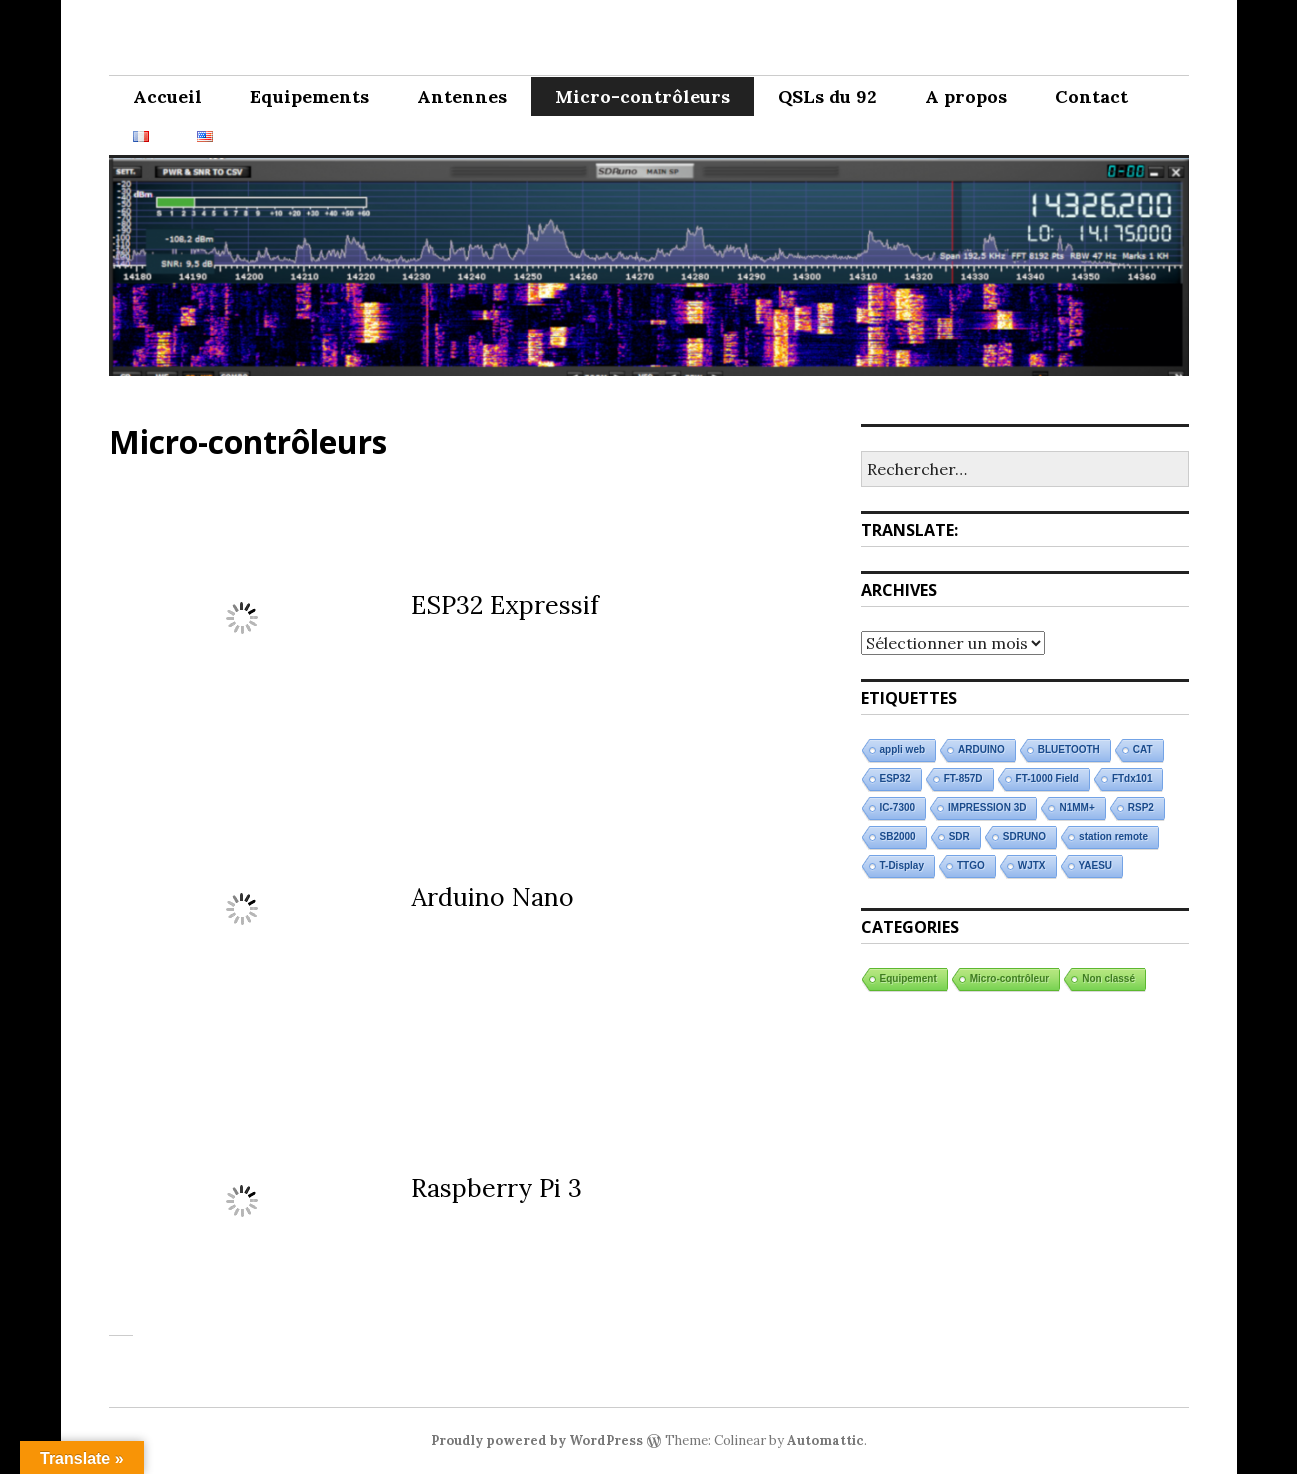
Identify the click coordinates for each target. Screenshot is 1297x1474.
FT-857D (963, 778)
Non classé (1108, 978)
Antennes (462, 96)
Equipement (908, 978)
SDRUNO (1024, 836)
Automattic (825, 1440)
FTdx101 (1132, 778)
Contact (1091, 96)
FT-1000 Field (1047, 778)
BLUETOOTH (1069, 749)
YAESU (1096, 865)
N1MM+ (1076, 807)
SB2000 (898, 836)
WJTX (1032, 865)
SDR (959, 836)
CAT (1143, 749)
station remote (1113, 836)
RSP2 (1141, 807)
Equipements (309, 96)
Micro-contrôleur (1009, 978)
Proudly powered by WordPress (537, 1440)
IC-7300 (898, 807)
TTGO (971, 865)
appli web (903, 749)
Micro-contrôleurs (642, 96)
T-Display (902, 865)
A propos (966, 96)
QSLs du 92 (827, 96)
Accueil (167, 96)
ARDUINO (981, 749)
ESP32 (895, 778)
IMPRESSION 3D (987, 807)
